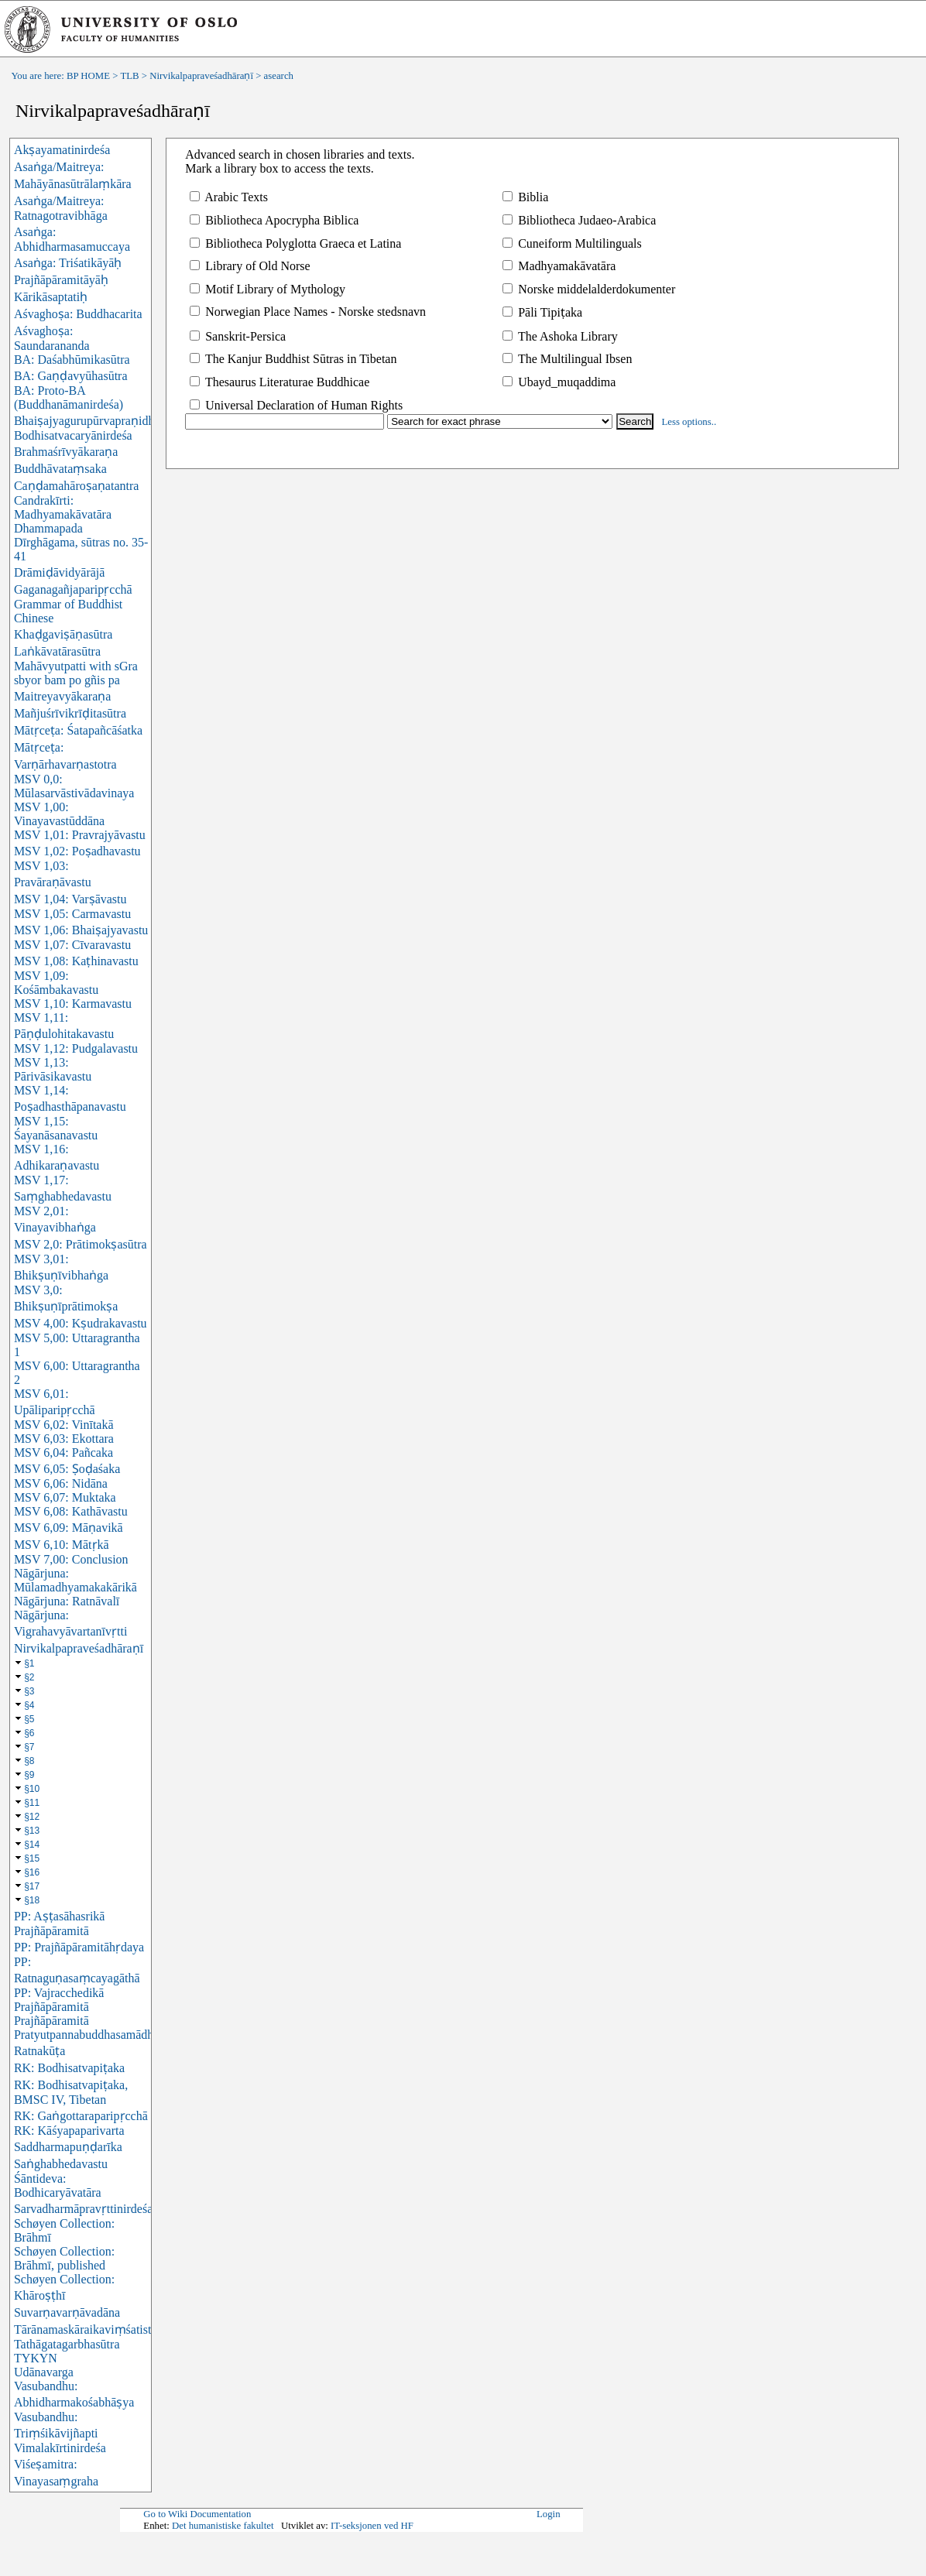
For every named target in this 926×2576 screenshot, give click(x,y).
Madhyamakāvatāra (559, 265)
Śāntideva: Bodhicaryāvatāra (57, 2185)
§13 (31, 1830)
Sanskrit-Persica (238, 336)
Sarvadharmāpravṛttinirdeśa (83, 2208)
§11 (31, 1802)
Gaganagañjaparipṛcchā (73, 589)
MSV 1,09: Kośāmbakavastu (56, 982)
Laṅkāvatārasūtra (57, 651)
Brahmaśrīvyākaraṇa (66, 451)
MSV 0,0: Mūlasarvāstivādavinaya (74, 786)
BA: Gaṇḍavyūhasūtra (71, 375)
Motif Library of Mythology (267, 289)
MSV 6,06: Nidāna (61, 1483)
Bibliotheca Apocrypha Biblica (274, 220)
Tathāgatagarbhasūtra (67, 2344)
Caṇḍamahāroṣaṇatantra (76, 485)
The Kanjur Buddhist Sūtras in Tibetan (293, 358)
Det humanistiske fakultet (223, 2525)
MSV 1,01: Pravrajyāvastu (80, 834)
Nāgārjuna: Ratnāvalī (66, 1601)
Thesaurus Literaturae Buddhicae (279, 382)
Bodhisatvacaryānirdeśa (73, 435)
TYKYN (35, 2358)
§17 (31, 1886)
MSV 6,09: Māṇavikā (68, 1527)
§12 (31, 1816)
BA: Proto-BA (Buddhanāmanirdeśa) (68, 397)
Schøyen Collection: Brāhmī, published (64, 2258)
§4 (29, 1705)
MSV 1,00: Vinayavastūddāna (59, 813)
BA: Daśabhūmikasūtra (72, 359)
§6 (29, 1733)
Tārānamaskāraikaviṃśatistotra (92, 2329)
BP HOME (88, 75)
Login (549, 2514)
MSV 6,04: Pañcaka (63, 1452)
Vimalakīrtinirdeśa (60, 2447)
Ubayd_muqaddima (559, 382)
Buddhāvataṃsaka (60, 468)
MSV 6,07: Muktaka (65, 1497)
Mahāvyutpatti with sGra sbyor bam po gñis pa (76, 673)
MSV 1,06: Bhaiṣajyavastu (81, 930)
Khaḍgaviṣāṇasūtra (63, 634)
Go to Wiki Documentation (197, 2514)
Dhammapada (48, 528)
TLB (129, 75)
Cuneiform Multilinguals (572, 243)
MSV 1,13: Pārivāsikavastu (52, 1069)
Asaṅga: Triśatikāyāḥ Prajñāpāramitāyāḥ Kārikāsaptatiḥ (68, 279)
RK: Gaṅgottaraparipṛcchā (81, 2115)
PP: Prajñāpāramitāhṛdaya (79, 1947)
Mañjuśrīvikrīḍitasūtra (70, 713)
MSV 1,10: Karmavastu (73, 1003)
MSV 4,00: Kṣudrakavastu (80, 1323)
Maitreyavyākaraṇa (62, 696)
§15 (31, 1858)
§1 (29, 1663)
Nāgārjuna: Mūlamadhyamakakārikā (75, 1580)
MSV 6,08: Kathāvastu (71, 1511)
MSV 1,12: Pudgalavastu (76, 1048)
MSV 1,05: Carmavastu (72, 913)
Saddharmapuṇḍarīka (68, 2146)
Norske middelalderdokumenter (588, 289)
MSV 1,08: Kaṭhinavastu (76, 961)
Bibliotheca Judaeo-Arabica (579, 220)
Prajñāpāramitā (51, 2020)
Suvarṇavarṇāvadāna (67, 2312)
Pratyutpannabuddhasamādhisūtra (97, 2034)
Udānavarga (44, 2372)
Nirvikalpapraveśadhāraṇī (201, 75)
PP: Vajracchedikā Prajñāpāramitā (59, 1999)
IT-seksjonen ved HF (372, 2525)
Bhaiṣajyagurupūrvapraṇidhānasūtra (105, 420)
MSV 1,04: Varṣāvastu (70, 899)
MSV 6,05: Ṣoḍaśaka (67, 1468)
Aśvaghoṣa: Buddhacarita (78, 313)
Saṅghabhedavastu (61, 2163)
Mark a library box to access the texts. (279, 168)
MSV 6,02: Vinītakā (64, 1424)
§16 (31, 1872)
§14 (31, 1844)
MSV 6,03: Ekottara (64, 1438)
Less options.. (688, 421)
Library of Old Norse (250, 265)
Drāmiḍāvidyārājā (59, 572)
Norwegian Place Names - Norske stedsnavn (308, 311)
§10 (31, 1788)
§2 (29, 1677)
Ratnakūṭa (39, 2050)
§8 (29, 1761)
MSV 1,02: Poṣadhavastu (77, 851)
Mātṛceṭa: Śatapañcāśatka (78, 730)
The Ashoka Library (560, 336)
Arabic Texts (229, 197)
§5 (29, 1719)
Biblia (525, 197)
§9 (29, 1774)
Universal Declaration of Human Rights (296, 405)
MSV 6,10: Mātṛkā (61, 1544)
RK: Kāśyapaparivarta (69, 2130)
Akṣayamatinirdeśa (62, 149)
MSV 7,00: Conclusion (71, 1559)
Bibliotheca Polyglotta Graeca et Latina (295, 243)
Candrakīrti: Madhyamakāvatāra (62, 507)
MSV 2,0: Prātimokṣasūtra (80, 1244)
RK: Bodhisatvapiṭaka (69, 2067)
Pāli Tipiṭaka (542, 312)
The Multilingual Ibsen (567, 358)
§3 (29, 1691)
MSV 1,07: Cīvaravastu (72, 944)
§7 (29, 1747)
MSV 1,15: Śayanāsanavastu (56, 1128)
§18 (31, 1900)
